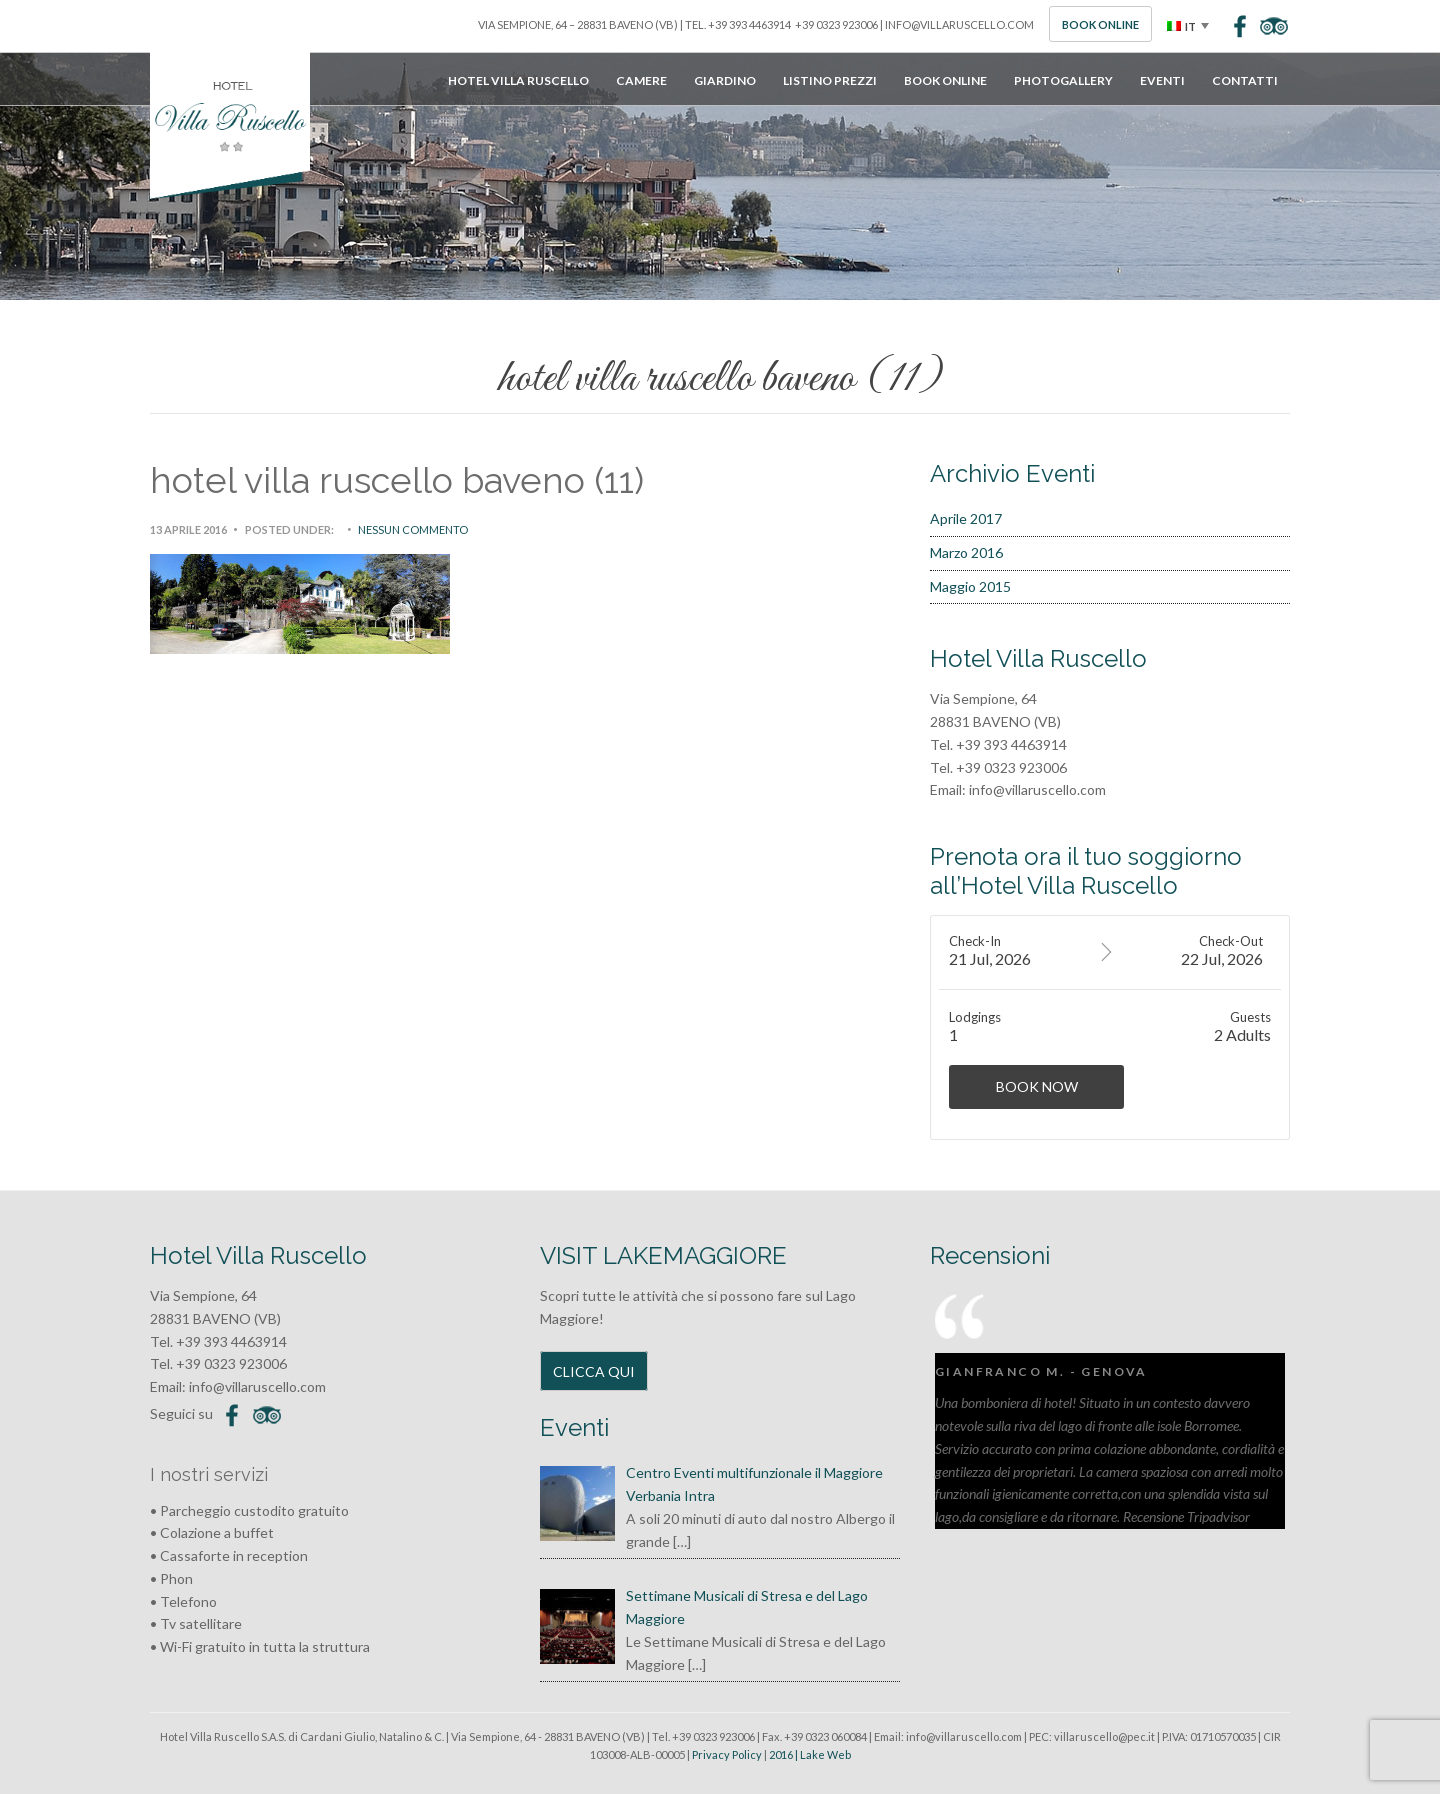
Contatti (1245, 80)
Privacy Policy (727, 1754)
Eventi (1162, 80)
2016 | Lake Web (810, 1754)
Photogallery (1063, 80)
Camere (641, 80)
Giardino (725, 80)
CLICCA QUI (594, 1371)
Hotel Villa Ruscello (518, 80)
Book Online (1100, 24)
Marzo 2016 (966, 552)
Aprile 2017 (966, 518)
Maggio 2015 (970, 586)
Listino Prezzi (830, 80)
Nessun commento (413, 529)
